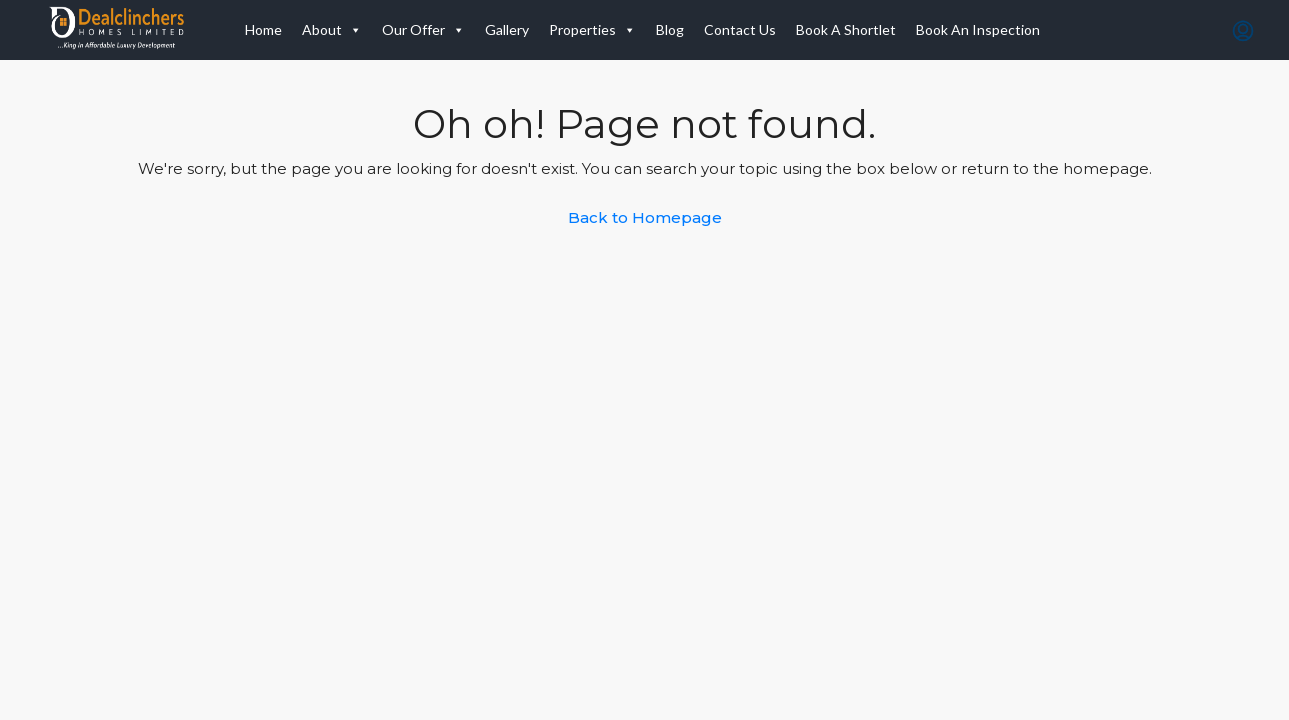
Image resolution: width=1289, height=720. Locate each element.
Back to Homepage (645, 217)
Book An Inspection (978, 29)
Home (263, 29)
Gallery (507, 29)
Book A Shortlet (846, 29)
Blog (670, 29)
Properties (592, 30)
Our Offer (423, 30)
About (332, 30)
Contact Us (740, 29)
